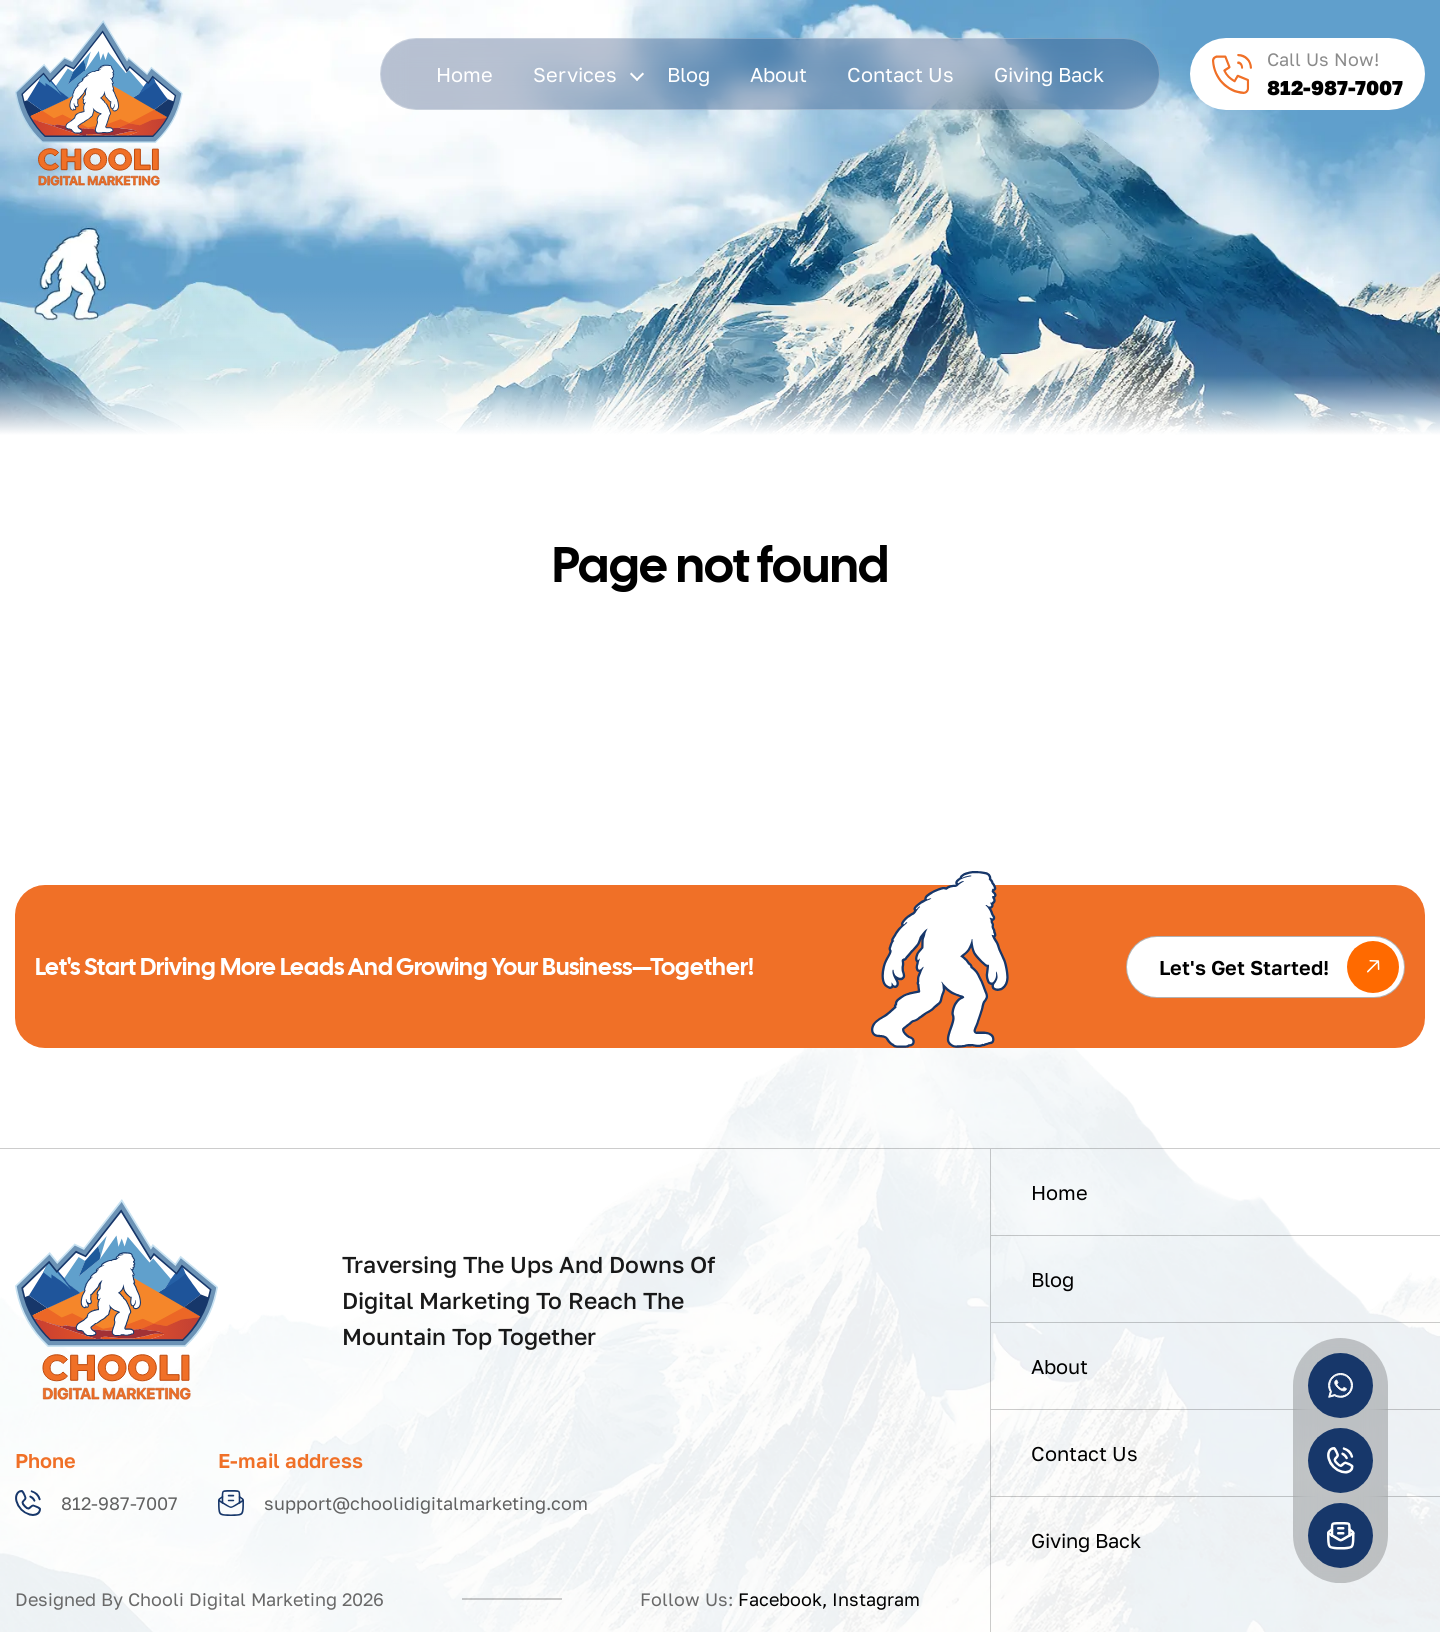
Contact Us (900, 74)
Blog (688, 74)
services (587, 74)
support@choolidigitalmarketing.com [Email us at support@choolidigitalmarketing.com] (403, 1503)
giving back (1049, 74)
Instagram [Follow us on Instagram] (876, 1599)
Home (464, 74)
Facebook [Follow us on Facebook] (780, 1599)
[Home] (116, 1298)
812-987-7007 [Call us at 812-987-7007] (96, 1503)
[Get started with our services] (1265, 967)
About (778, 74)
